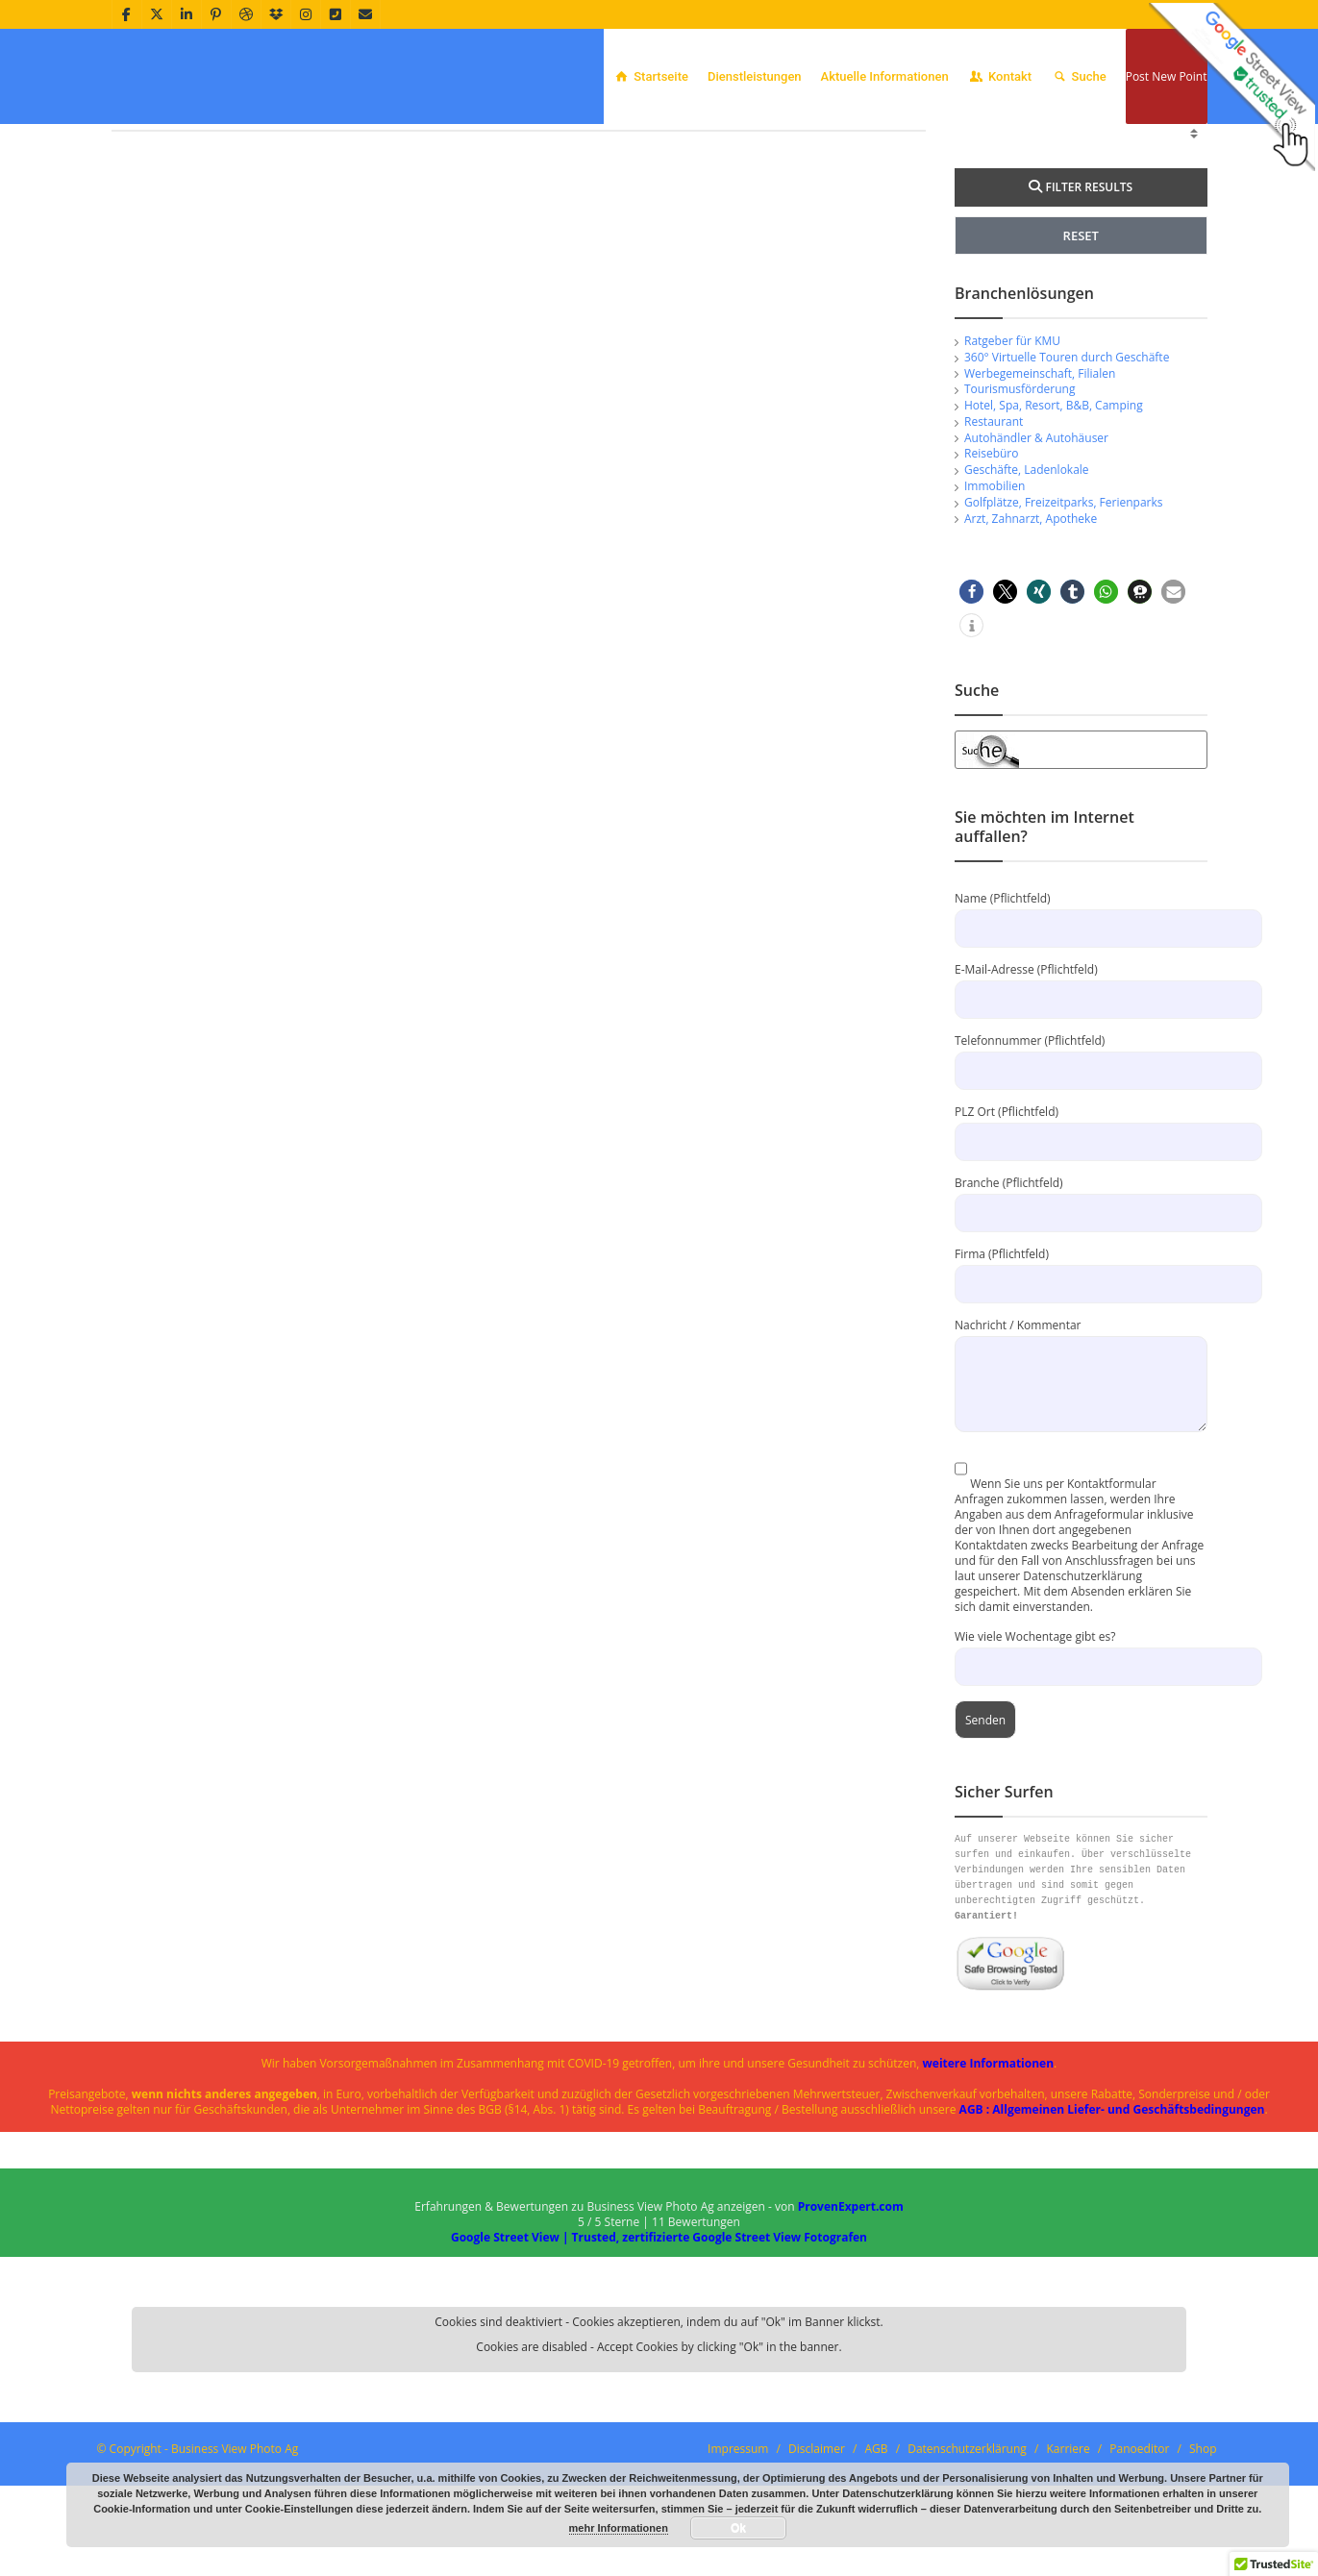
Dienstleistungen (755, 76)
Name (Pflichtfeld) (1081, 1036)
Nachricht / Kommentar (1081, 1478)
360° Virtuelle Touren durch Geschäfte (1066, 481)
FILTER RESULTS (1080, 311)
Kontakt (1000, 76)
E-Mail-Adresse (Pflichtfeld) (1081, 1107)
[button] (971, 716)
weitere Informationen (989, 2187)
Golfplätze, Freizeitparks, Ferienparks (1063, 626)
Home (1071, 149)
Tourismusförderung (1019, 513)
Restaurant (993, 545)
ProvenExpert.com (851, 2330)
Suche (1079, 76)
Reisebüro (991, 577)
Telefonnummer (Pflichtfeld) (1081, 1179)
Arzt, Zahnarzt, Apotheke (1030, 642)
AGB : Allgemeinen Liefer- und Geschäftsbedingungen (1112, 2233)
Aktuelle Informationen (885, 76)
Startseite (650, 76)
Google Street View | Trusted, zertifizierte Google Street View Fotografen (659, 2361)
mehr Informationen (618, 2528)
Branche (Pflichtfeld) (1081, 1321)
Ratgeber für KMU (1012, 465)
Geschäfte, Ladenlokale (1026, 593)
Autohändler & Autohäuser (1036, 562)
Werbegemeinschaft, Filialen (1039, 497)
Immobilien (994, 610)
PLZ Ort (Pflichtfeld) (1081, 1250)
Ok (738, 2528)
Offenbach (1127, 149)
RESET (1081, 359)
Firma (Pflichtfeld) (1081, 1392)
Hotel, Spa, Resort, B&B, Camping (1053, 529)
